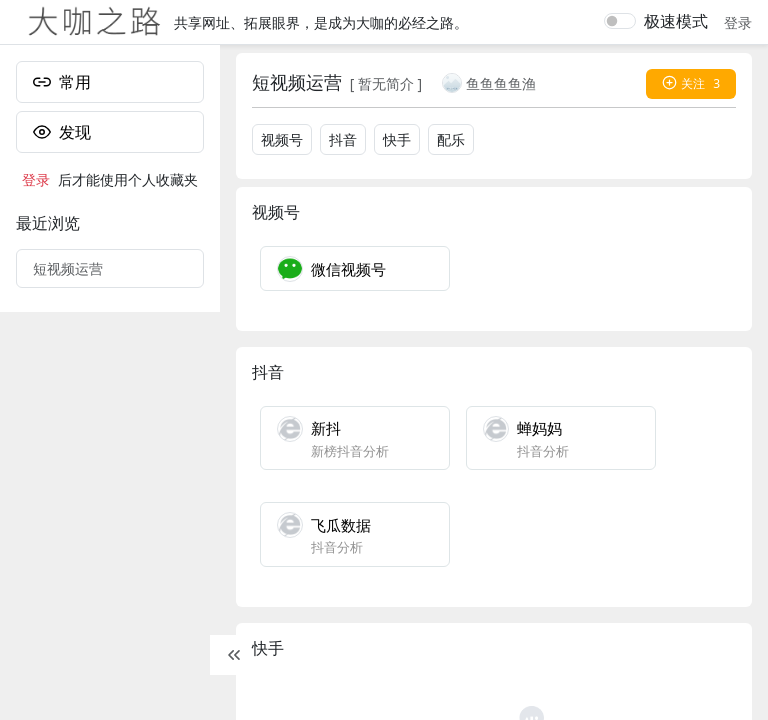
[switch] (620, 21)
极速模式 (676, 21)
